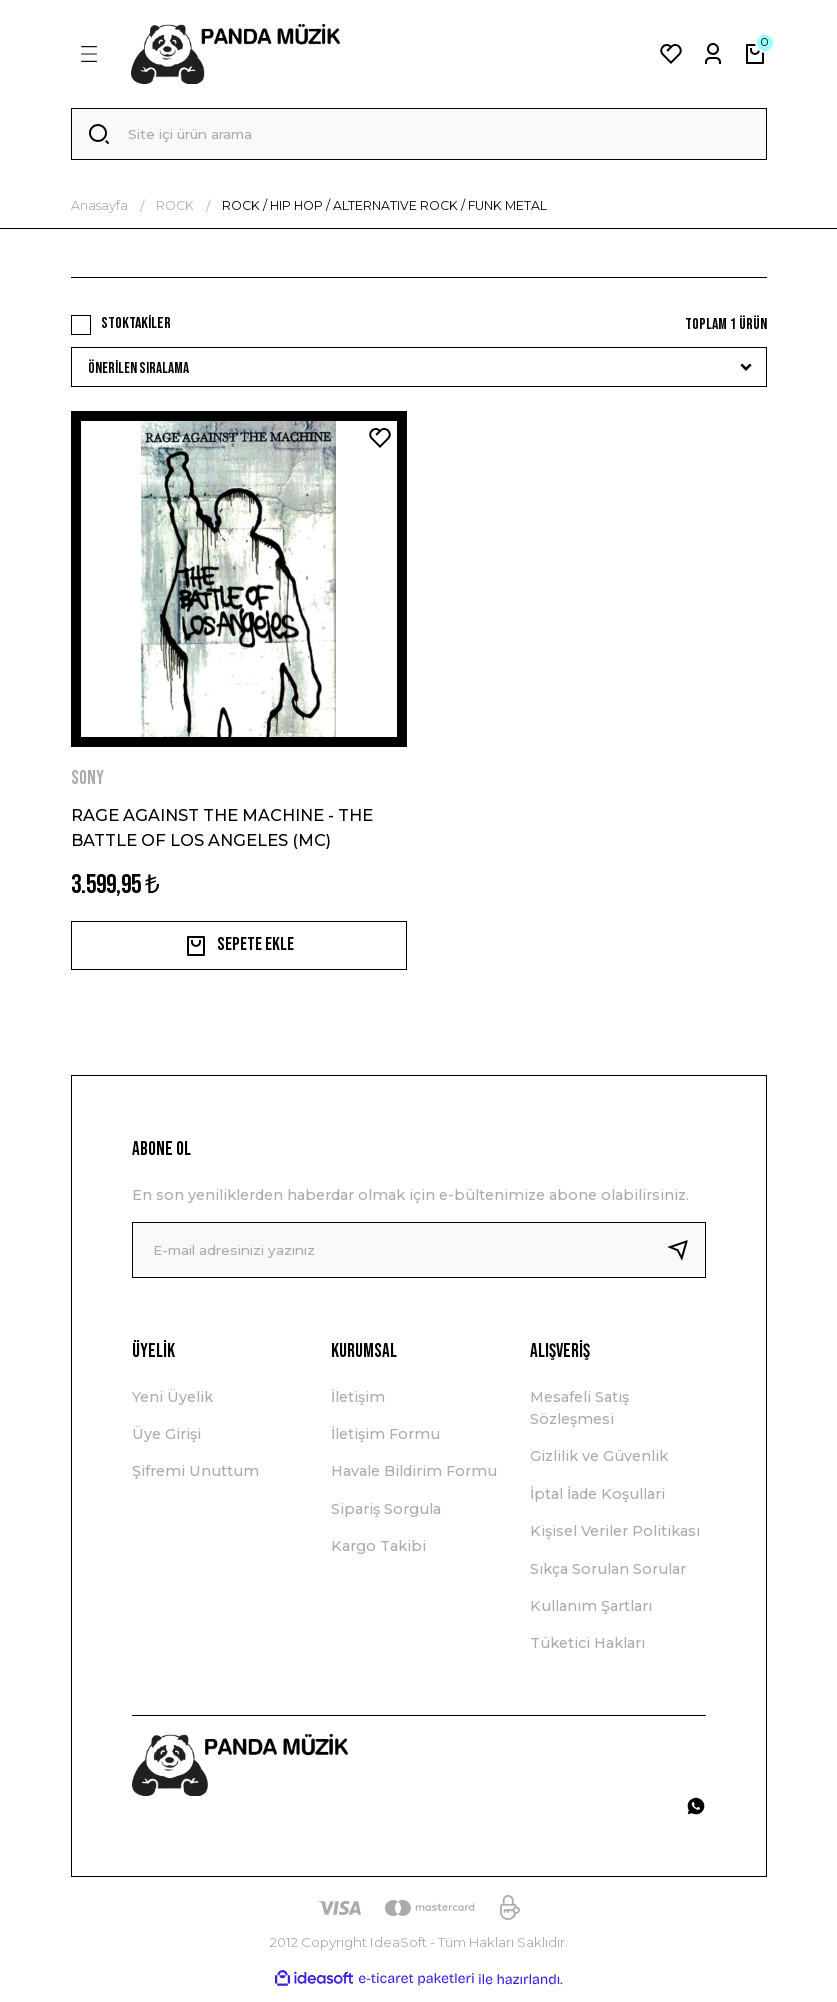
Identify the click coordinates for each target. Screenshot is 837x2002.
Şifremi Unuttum (195, 1480)
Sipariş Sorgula (386, 1517)
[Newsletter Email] (419, 1258)
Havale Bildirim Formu (414, 1480)
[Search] (419, 136)
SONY (87, 782)
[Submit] (686, 1258)
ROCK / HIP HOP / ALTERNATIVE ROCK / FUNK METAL (384, 209)
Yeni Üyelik (172, 1405)
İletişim (358, 1405)
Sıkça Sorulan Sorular (608, 1577)
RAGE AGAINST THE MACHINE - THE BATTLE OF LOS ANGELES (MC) (222, 831)
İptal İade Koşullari (597, 1502)
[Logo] (236, 54)
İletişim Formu (385, 1443)
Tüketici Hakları (587, 1652)
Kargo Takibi (378, 1555)
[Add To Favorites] (380, 442)
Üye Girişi (166, 1443)
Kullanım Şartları (591, 1615)
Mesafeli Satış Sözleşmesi (579, 1416)
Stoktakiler (136, 327)
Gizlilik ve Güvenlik (599, 1465)
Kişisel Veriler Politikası (615, 1540)
